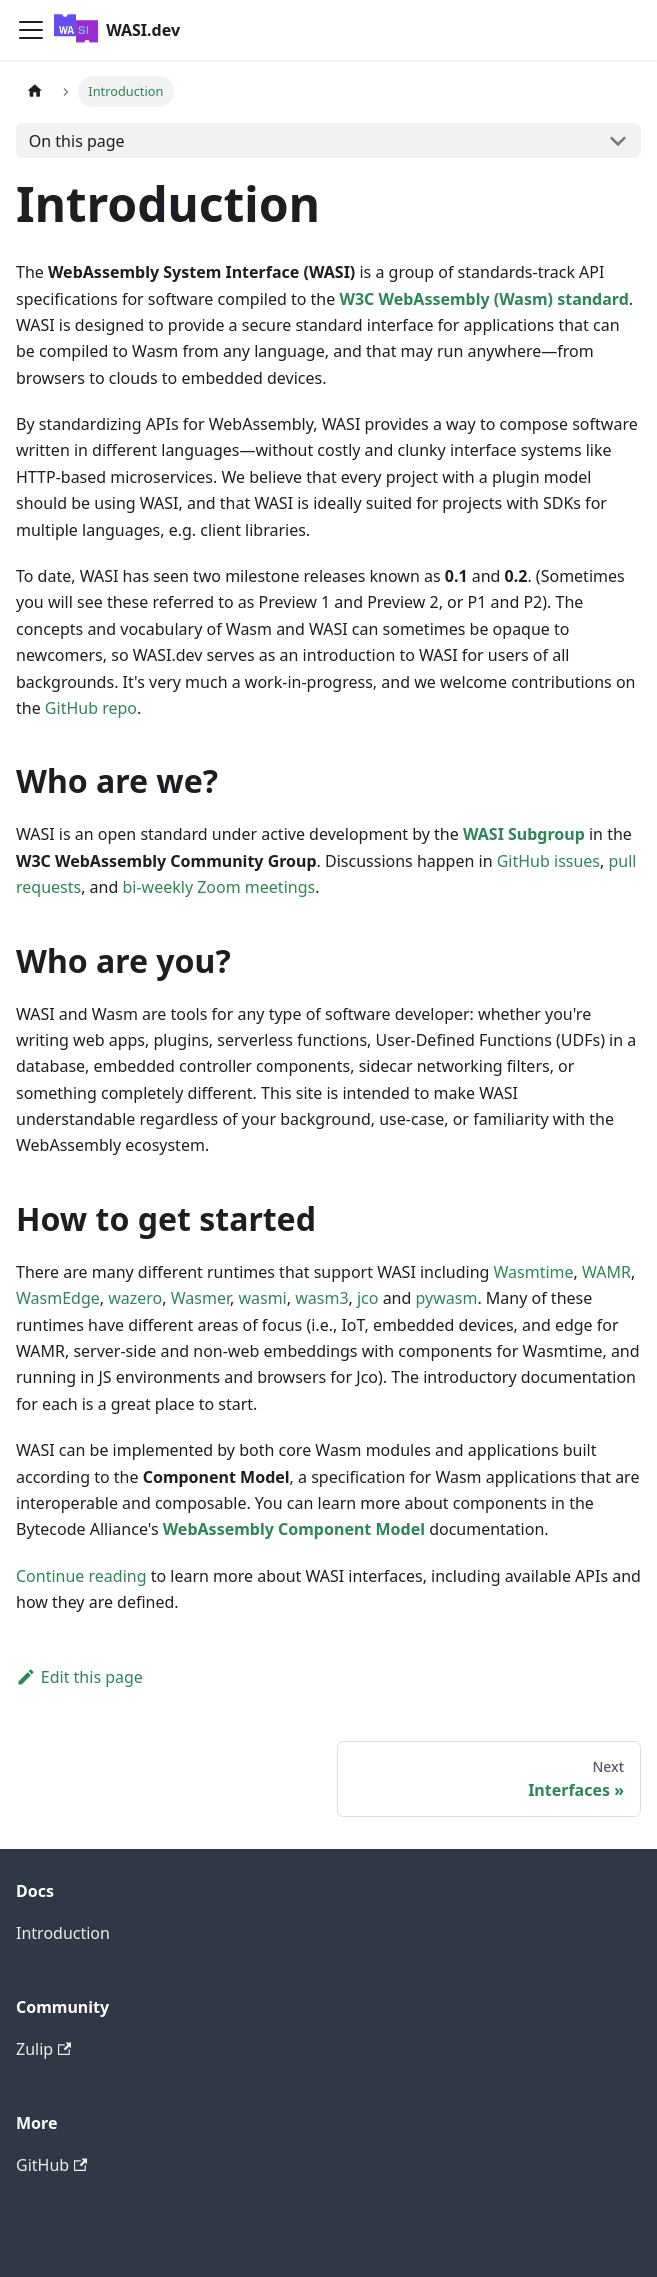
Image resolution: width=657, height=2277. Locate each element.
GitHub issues (548, 861)
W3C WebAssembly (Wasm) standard (483, 299)
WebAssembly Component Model (294, 1529)
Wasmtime (534, 1272)
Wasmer (200, 1298)
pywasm (447, 1298)
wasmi (262, 1298)
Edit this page (79, 1677)
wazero (135, 1298)
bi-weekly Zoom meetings (218, 887)
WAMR (606, 1272)
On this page (77, 141)
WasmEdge (58, 1298)
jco (368, 1298)
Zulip (43, 2049)
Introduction (63, 1933)
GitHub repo (91, 708)
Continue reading (81, 1576)
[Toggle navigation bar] (31, 30)
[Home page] (35, 91)
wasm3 (321, 1298)
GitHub (51, 2165)
